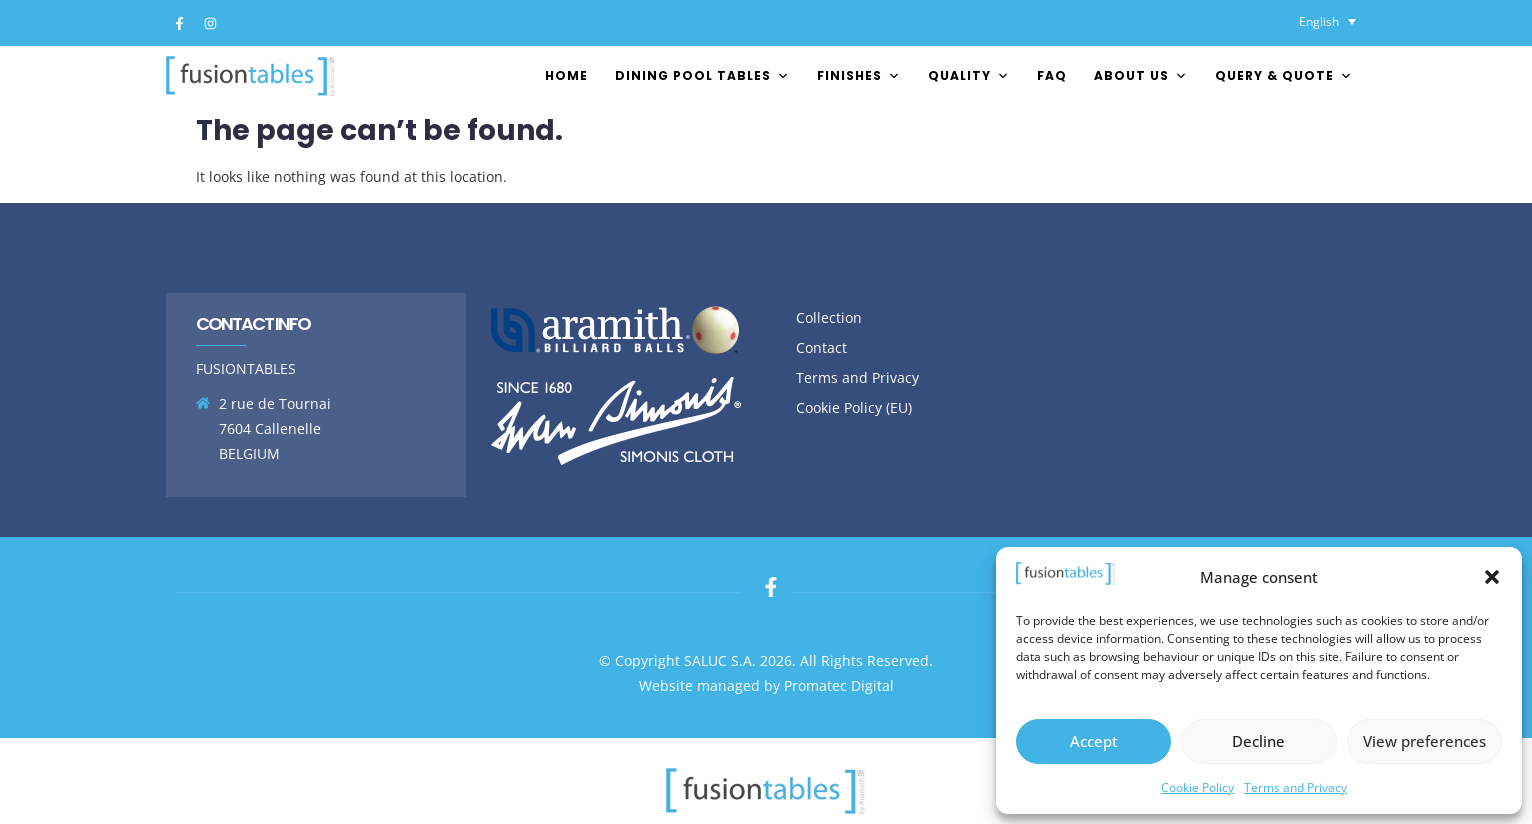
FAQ (1052, 75)
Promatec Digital (839, 685)
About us (1141, 75)
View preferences (1424, 741)
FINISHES (859, 75)
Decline (1258, 741)
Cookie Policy (1197, 787)
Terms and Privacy (1295, 787)
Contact (821, 347)
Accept (1094, 741)
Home (566, 75)
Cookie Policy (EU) (854, 407)
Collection (829, 317)
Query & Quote (1284, 75)
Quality (969, 75)
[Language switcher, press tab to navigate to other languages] (1327, 21)
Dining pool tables (702, 75)
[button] (1492, 577)
